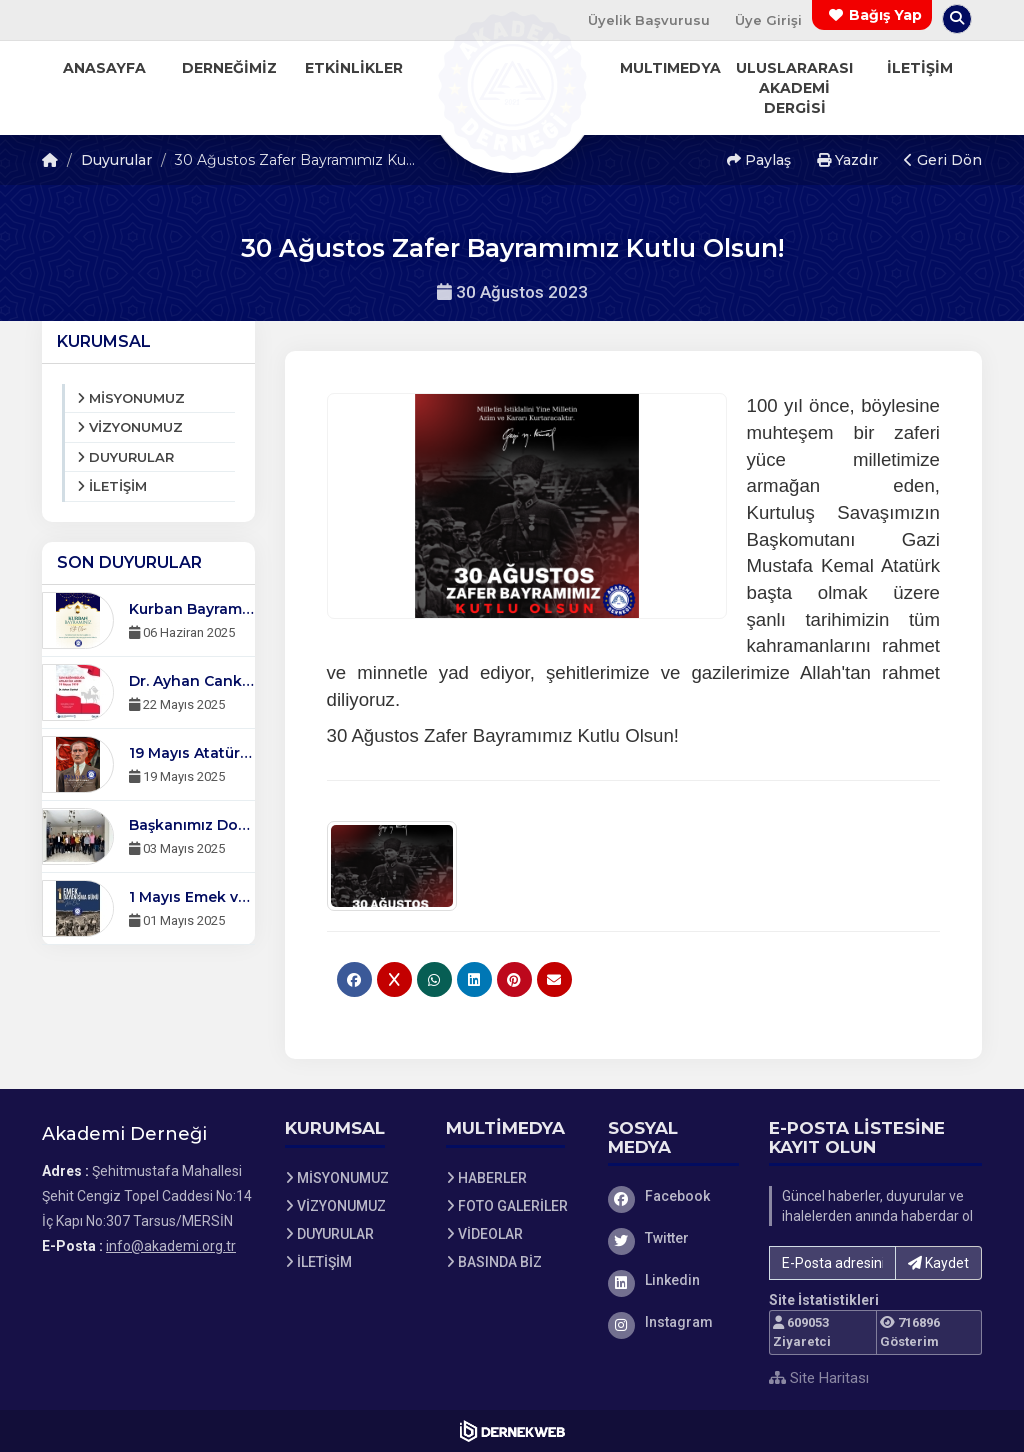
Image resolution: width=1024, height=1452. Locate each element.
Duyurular (116, 160)
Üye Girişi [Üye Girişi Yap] (768, 20)
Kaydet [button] (938, 1263)
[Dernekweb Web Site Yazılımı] (512, 1431)
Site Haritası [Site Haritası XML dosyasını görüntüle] (819, 1378)
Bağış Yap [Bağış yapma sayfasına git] (885, 15)
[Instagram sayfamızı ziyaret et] (674, 1322)
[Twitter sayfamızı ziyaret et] (674, 1238)
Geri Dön (943, 160)
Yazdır (847, 160)
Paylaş (759, 160)
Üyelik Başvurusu (649, 20)
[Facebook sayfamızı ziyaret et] (674, 1196)
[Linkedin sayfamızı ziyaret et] (674, 1280)
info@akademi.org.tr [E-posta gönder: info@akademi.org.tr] (171, 1246)
